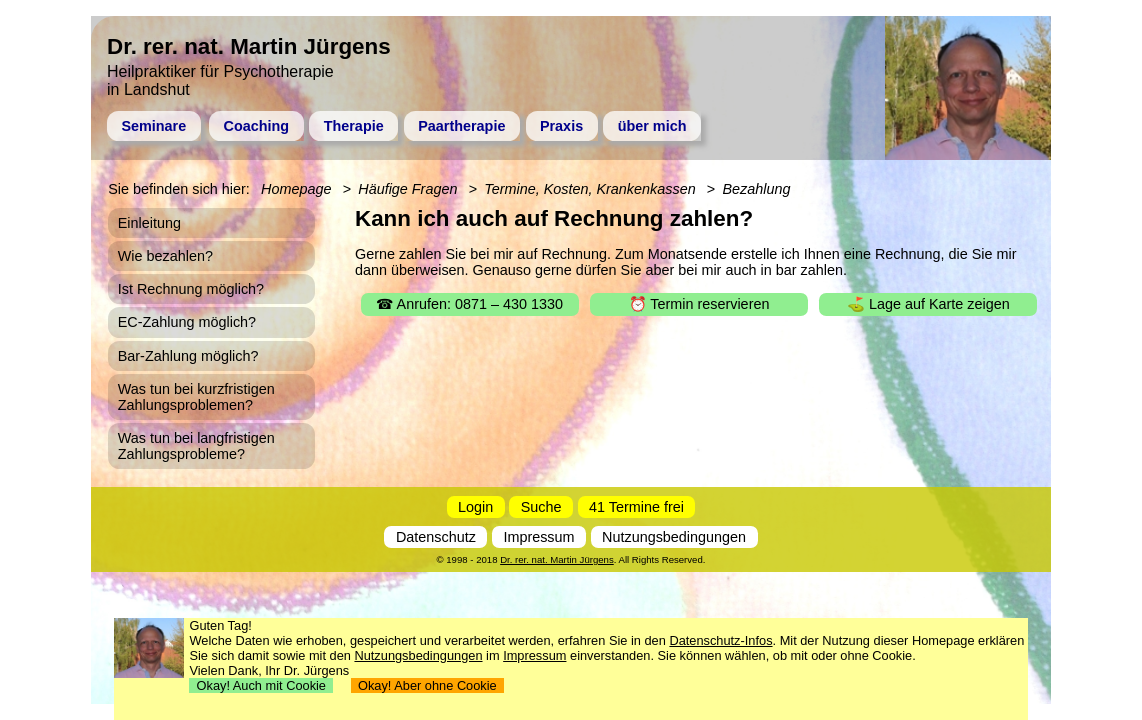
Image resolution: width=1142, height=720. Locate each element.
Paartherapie (461, 126)
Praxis (561, 126)
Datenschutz (436, 537)
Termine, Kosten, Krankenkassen (589, 189)
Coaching (257, 126)
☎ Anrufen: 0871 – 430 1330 (469, 304)
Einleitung (149, 223)
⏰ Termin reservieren (699, 304)
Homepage (296, 189)
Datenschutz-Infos (720, 640)
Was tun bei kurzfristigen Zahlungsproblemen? (196, 397)
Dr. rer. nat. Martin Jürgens (557, 559)
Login (475, 507)
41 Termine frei (636, 507)
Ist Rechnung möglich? (191, 289)
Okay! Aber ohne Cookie (427, 685)
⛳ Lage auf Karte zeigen (928, 304)
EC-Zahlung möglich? (187, 322)
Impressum (538, 537)
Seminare (153, 126)
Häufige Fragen (407, 189)
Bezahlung (756, 189)
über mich (652, 126)
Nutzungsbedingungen (674, 537)
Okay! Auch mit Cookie (261, 685)
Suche (541, 507)
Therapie (354, 126)
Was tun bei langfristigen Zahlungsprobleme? (196, 446)
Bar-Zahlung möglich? (188, 356)
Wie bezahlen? (165, 256)
